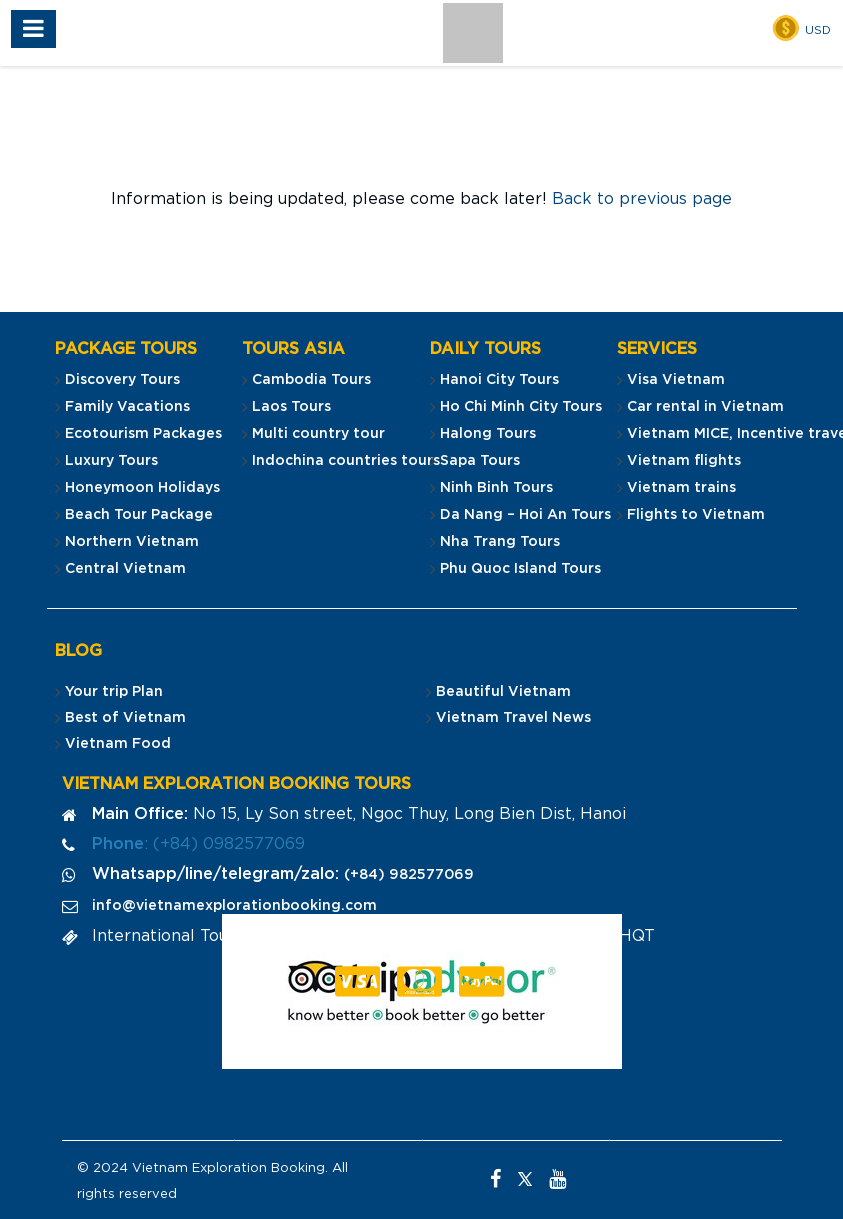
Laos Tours (291, 407)
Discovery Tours (122, 380)
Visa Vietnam (676, 380)
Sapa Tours (480, 461)
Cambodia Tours (311, 380)
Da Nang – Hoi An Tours (525, 515)
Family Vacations (127, 407)
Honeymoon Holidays (142, 488)
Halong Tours (488, 434)
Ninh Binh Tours (496, 488)
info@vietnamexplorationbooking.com (234, 906)
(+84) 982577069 (409, 875)
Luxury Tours (111, 461)
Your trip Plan (114, 692)
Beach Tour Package (139, 515)
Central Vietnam (125, 569)
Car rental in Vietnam (705, 407)
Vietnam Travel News (513, 718)
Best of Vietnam (125, 718)
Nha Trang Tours (500, 542)
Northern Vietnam (132, 542)
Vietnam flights (684, 461)
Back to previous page (642, 199)
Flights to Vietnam (696, 515)
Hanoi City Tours (499, 380)
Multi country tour (318, 434)
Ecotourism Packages (143, 434)
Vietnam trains (681, 488)
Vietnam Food (118, 744)
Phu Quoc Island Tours (520, 569)
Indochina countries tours (346, 461)
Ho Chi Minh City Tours (521, 407)
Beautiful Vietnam (503, 692)
